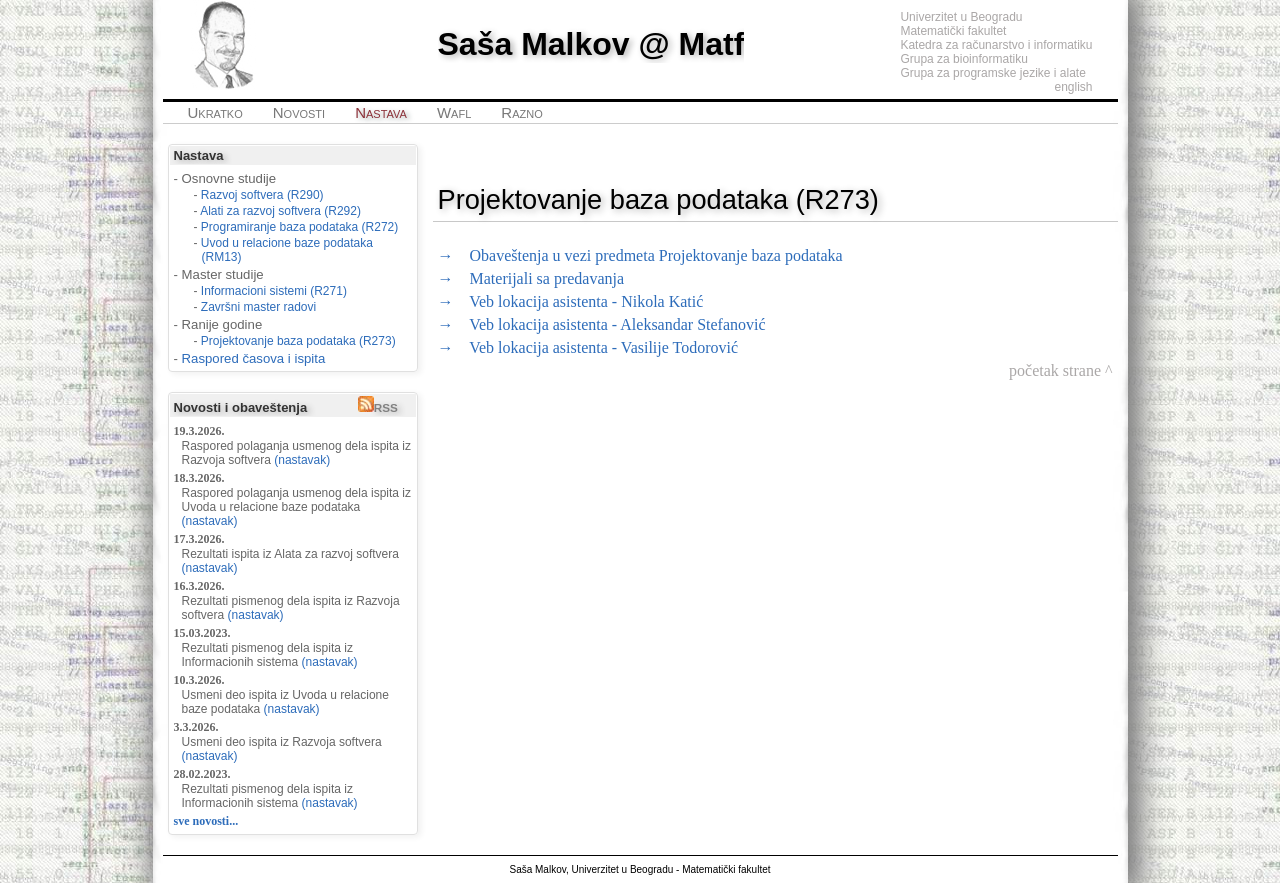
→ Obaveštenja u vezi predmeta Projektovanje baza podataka (640, 255)
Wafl (454, 112)
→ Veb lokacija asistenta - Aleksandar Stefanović (602, 324)
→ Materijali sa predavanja (531, 278)
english (1073, 87)
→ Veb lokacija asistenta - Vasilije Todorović (588, 347)
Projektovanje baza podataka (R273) (298, 341)
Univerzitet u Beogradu (961, 17)
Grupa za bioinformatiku (963, 59)
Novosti (299, 112)
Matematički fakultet (953, 31)
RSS (378, 407)
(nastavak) (302, 460)
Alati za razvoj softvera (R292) (280, 211)
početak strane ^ (1060, 370)
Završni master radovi (258, 307)
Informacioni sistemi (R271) (274, 291)
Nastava (381, 112)
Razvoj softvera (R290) (262, 195)
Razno (521, 112)
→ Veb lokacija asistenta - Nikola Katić (571, 301)
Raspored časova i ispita (254, 358)
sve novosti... (206, 821)
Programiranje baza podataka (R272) (299, 227)
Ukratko (215, 112)
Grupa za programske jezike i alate (992, 73)
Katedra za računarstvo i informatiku (996, 45)
